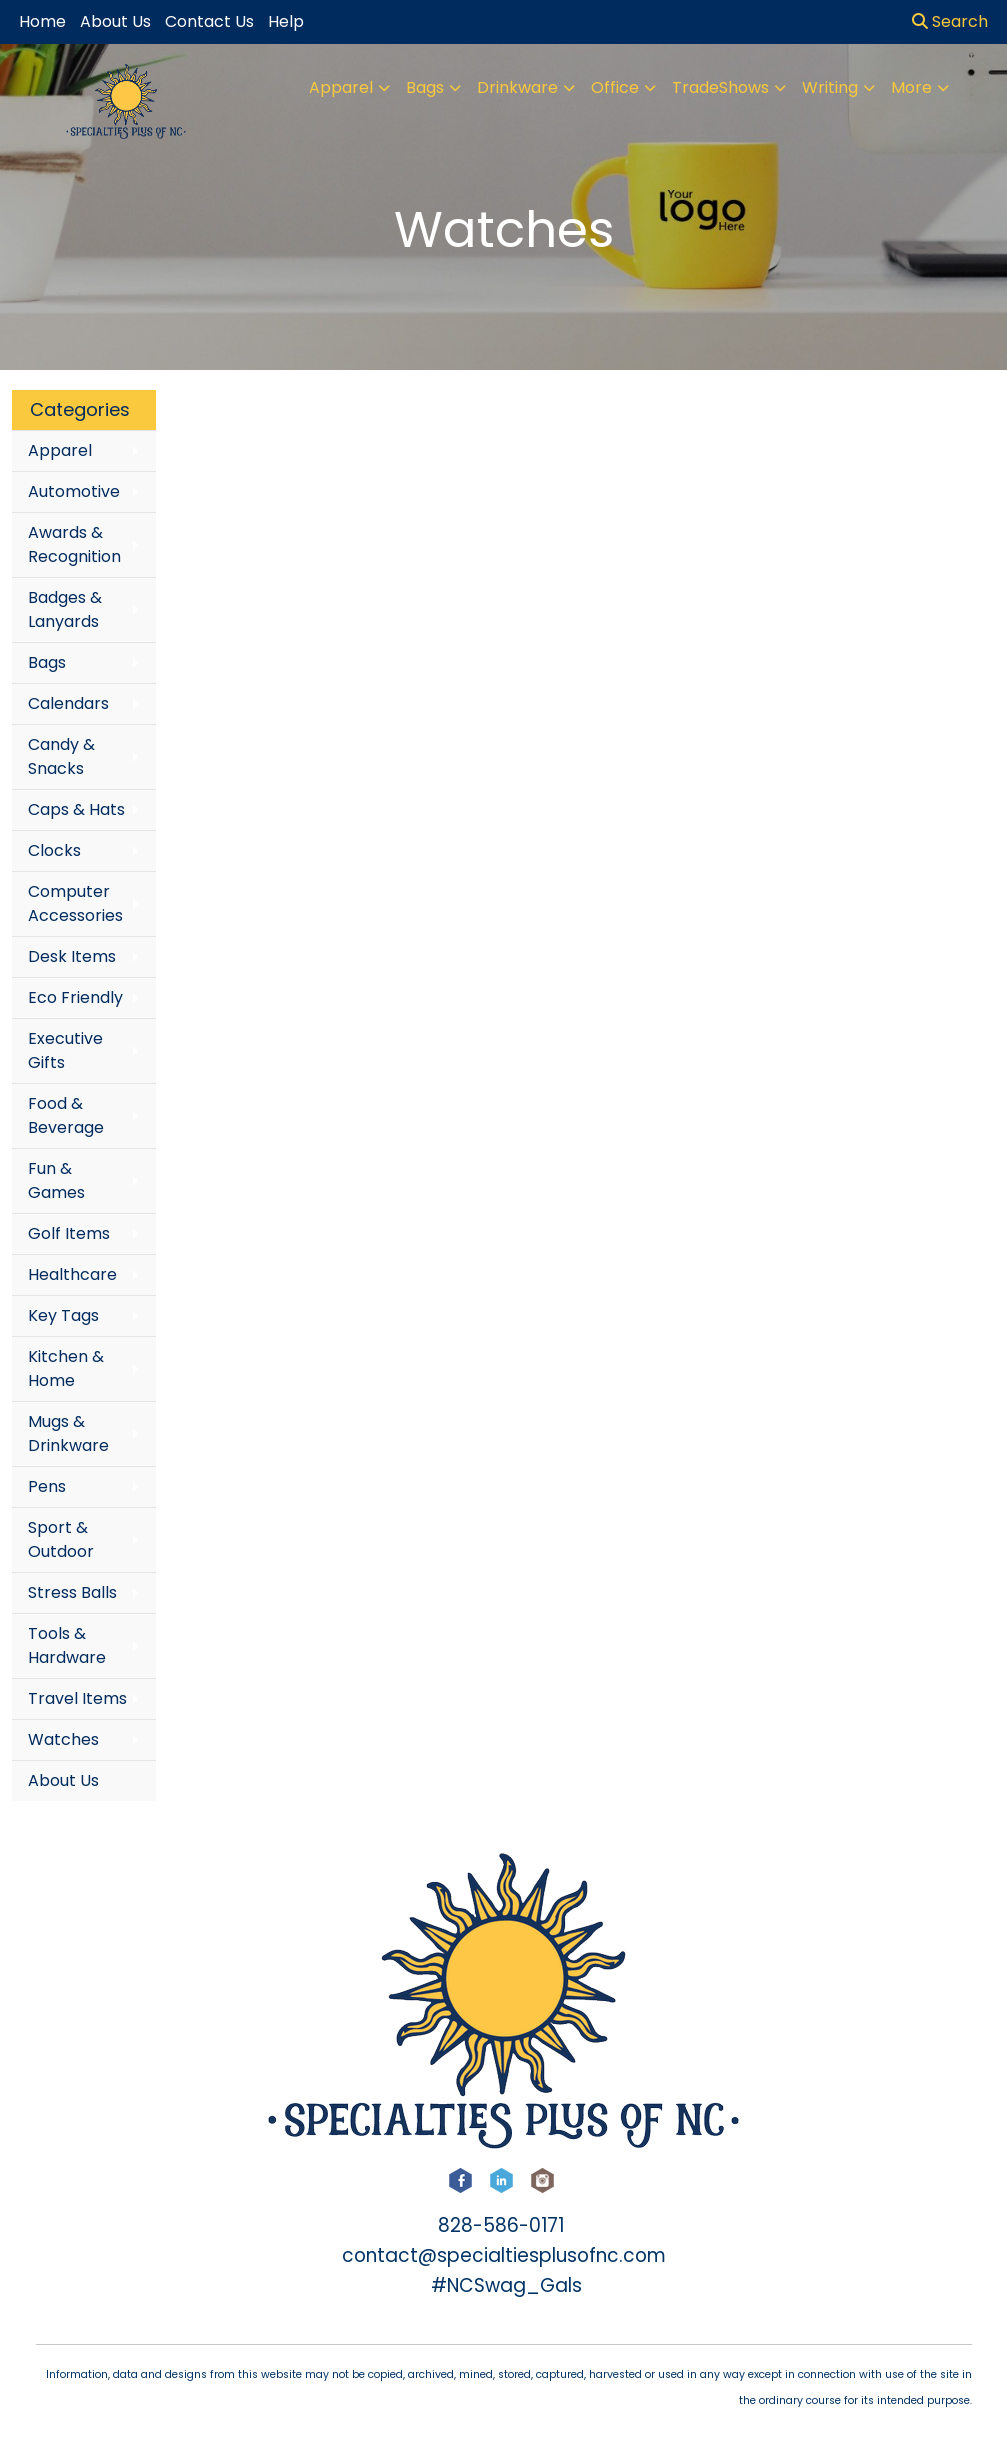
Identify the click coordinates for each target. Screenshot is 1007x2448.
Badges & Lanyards (65, 609)
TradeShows (720, 87)
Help (286, 21)
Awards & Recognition (74, 544)
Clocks (54, 850)
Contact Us (209, 21)
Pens (47, 1486)
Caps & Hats (76, 809)
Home (42, 21)
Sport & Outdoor (61, 1539)
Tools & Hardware (67, 1645)
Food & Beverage (66, 1115)
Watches (63, 1739)
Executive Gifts (65, 1050)
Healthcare (72, 1274)
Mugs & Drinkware (68, 1433)
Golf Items (69, 1233)
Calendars (68, 703)
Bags (425, 87)
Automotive (74, 491)
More (911, 87)
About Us (63, 1780)
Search (950, 21)
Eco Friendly (75, 997)
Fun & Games (56, 1180)
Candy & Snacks (61, 756)
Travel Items (77, 1698)
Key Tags (63, 1315)
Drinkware (517, 87)
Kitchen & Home (66, 1368)
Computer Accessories (75, 903)
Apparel (341, 87)
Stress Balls (72, 1592)
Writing (830, 87)
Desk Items (72, 956)
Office (615, 87)
